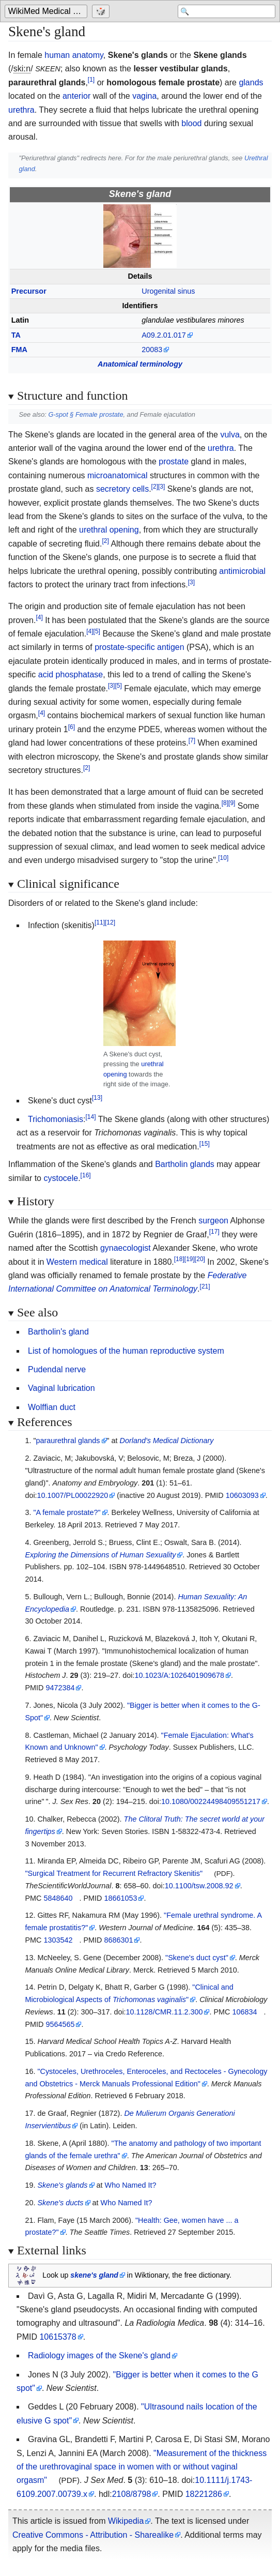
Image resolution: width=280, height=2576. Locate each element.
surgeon (213, 1220)
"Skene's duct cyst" (196, 1957)
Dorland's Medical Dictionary (167, 1440)
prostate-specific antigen (139, 647)
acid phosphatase (70, 674)
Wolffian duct (51, 1407)
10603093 (242, 1495)
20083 (152, 349)
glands (251, 82)
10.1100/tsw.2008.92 (199, 1886)
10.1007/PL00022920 (72, 1495)
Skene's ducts (60, 2203)
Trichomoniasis (55, 1119)
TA (16, 335)
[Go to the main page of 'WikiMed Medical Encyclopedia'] (47, 11)
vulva (229, 434)
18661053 (120, 1898)
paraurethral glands (68, 1440)
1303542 (57, 1940)
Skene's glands (62, 2185)
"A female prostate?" (66, 1512)
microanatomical (117, 475)
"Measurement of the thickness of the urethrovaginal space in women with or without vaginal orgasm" (142, 2467)
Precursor (28, 291)
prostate (174, 461)
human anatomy (73, 55)
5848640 (57, 1898)
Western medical (77, 1261)
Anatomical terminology (140, 364)
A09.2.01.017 (164, 335)
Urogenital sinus (168, 291)
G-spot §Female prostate (85, 414)
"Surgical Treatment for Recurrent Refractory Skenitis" (114, 1873)
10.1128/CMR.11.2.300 (164, 2012)
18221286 (203, 2494)
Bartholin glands (184, 1164)
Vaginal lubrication (61, 1388)
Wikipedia (126, 2521)
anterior (76, 96)
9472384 (59, 1688)
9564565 (59, 2024)
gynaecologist (125, 1248)
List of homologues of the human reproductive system (126, 1350)
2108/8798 (131, 2494)
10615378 (57, 2336)
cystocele (60, 1178)
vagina (144, 96)
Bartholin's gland (58, 1331)
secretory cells (122, 488)
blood (191, 123)
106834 (244, 2012)
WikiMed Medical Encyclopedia (47, 11)
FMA (19, 349)
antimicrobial (242, 571)
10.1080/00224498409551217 (210, 1801)
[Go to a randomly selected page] (102, 11)
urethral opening (109, 529)
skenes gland (94, 2275)
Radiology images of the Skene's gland (99, 2355)
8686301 (118, 1940)
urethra (21, 109)
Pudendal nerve (57, 1369)
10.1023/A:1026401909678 (179, 1675)
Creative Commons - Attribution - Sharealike (93, 2534)
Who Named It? (131, 2185)
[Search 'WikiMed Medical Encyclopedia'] (226, 11)
